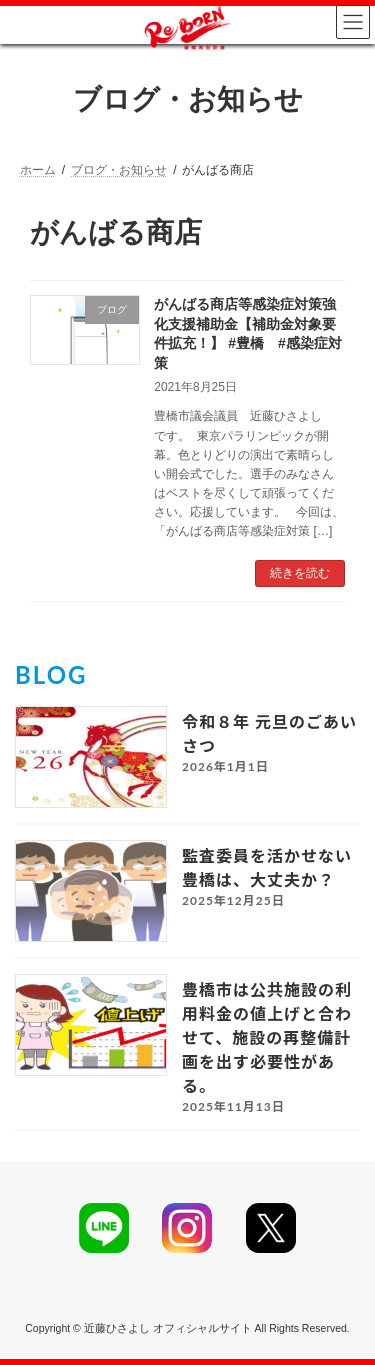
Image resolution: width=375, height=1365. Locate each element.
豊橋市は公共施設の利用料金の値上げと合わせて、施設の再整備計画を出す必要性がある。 (267, 1037)
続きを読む (300, 573)
